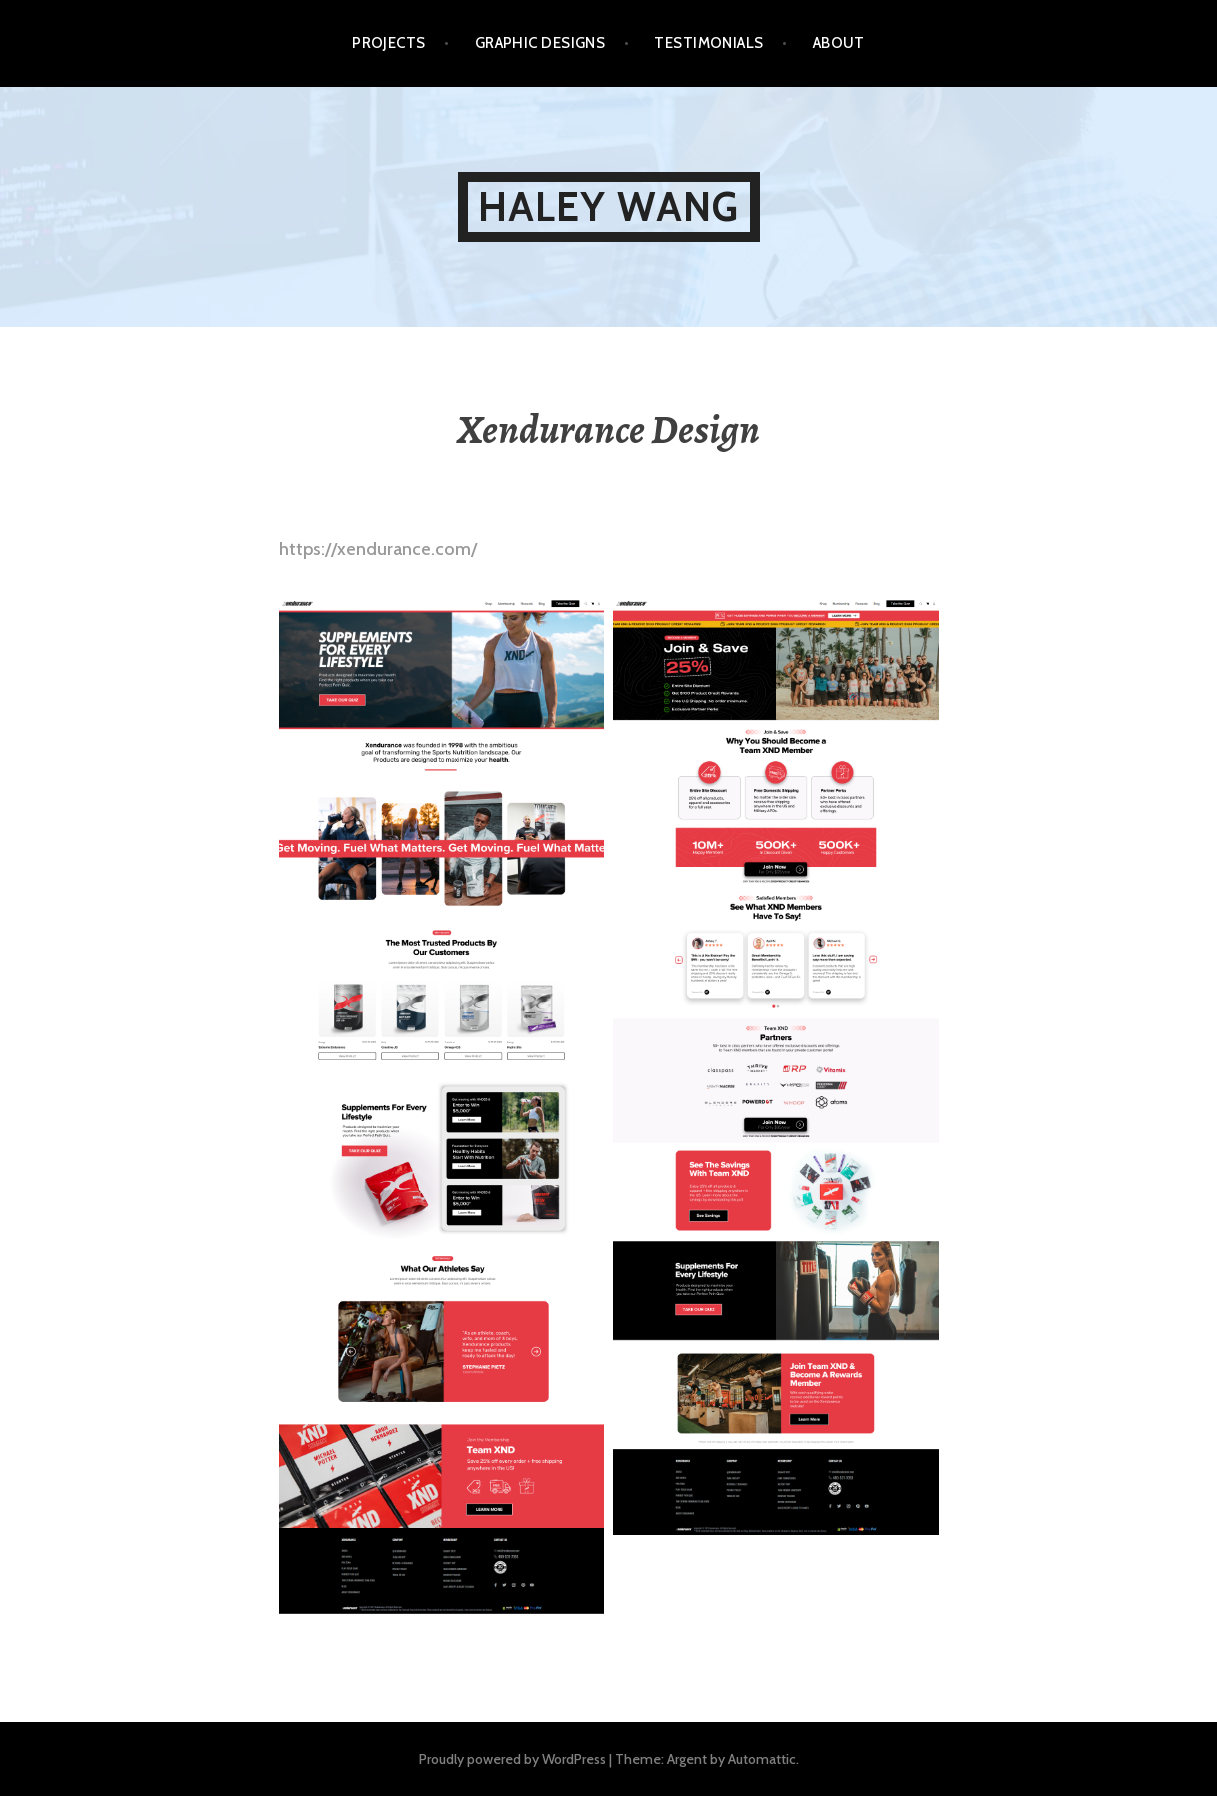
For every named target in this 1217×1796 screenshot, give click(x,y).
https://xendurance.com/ (378, 549)
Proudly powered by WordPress (512, 1759)
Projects (389, 43)
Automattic (762, 1759)
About (839, 43)
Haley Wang (609, 206)
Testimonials (708, 43)
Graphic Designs (540, 43)
